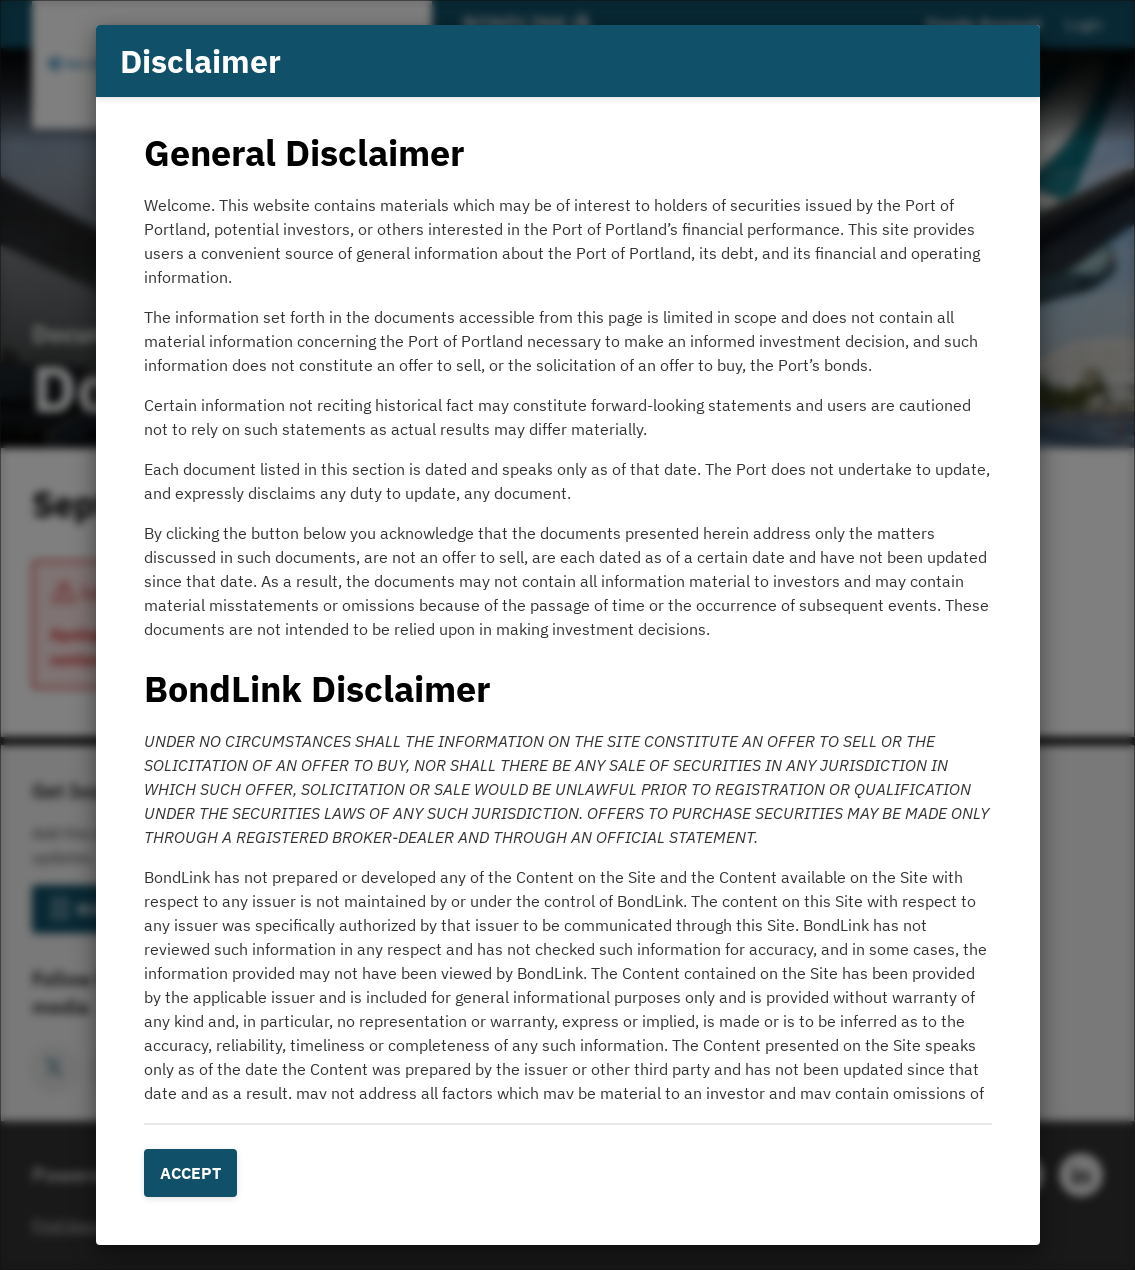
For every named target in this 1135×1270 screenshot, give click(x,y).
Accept (190, 1173)
